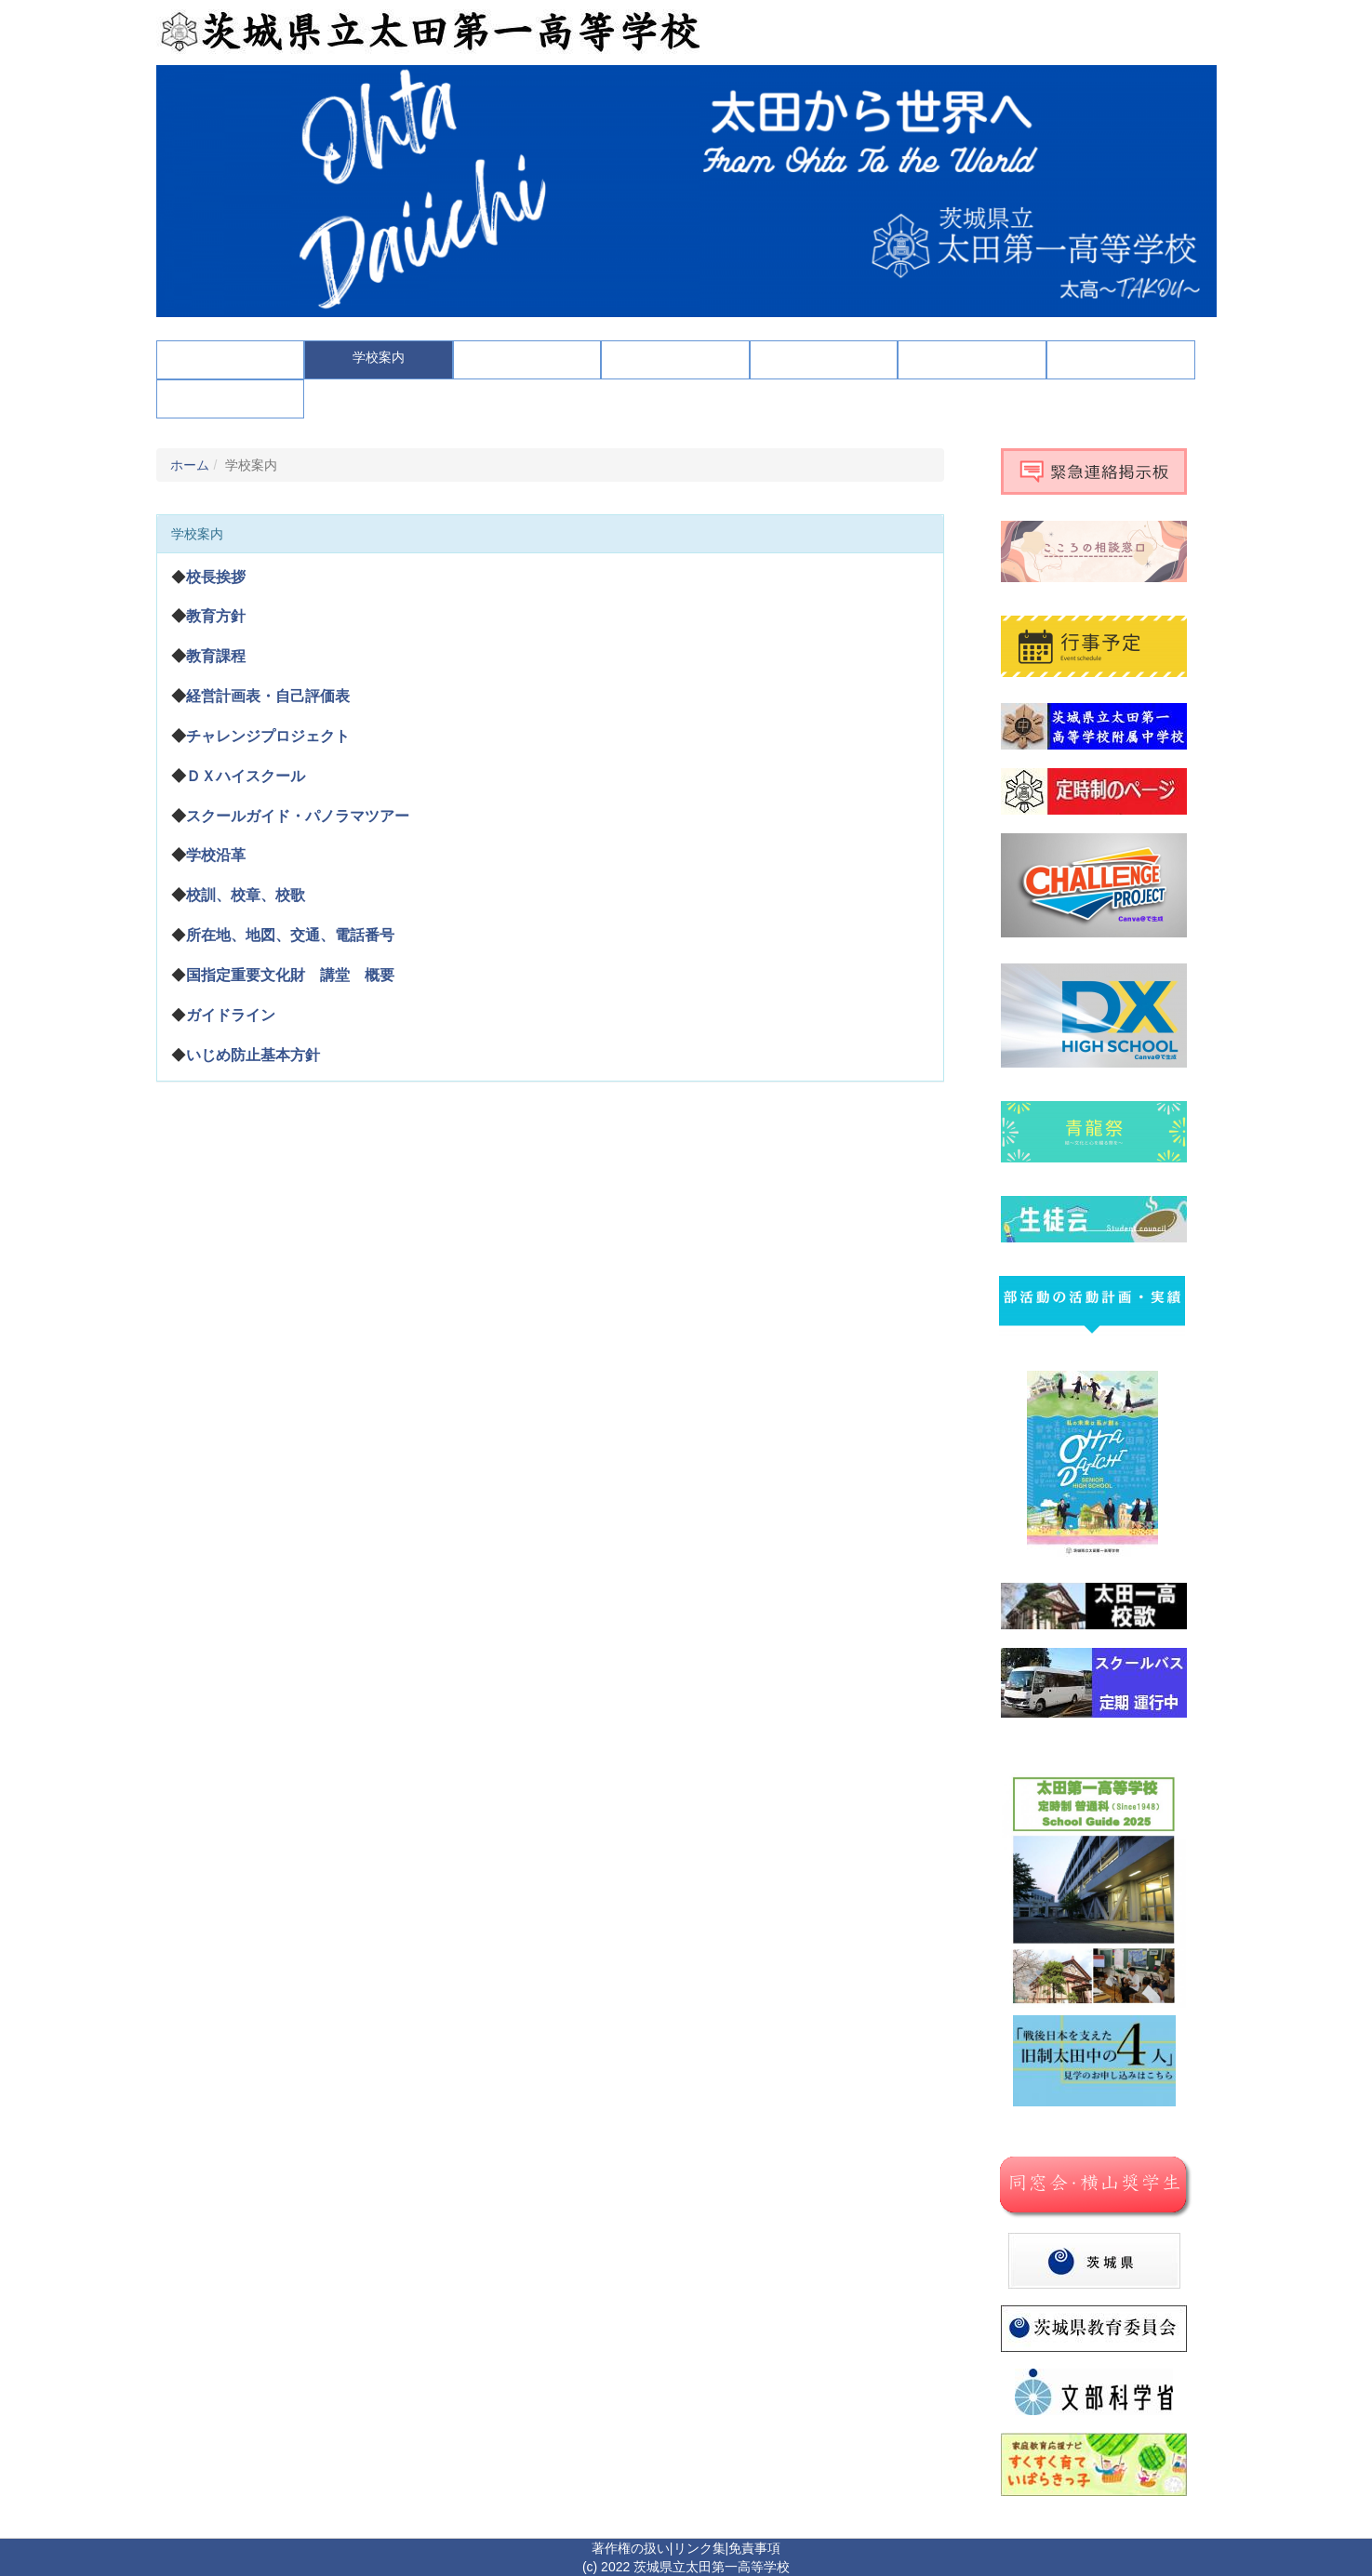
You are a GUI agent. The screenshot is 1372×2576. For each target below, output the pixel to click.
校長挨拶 (216, 577)
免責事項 (754, 2548)
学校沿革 (216, 855)
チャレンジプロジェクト (268, 736)
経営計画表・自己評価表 (268, 696)
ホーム (189, 465)
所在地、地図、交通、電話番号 (290, 935)
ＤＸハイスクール (245, 776)
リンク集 (699, 2548)
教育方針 (216, 616)
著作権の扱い (631, 2548)
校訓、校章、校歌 (245, 895)
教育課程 (216, 656)
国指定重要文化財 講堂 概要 (290, 975)
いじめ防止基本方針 (253, 1055)
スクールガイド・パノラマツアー (297, 816)
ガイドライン (230, 1015)
